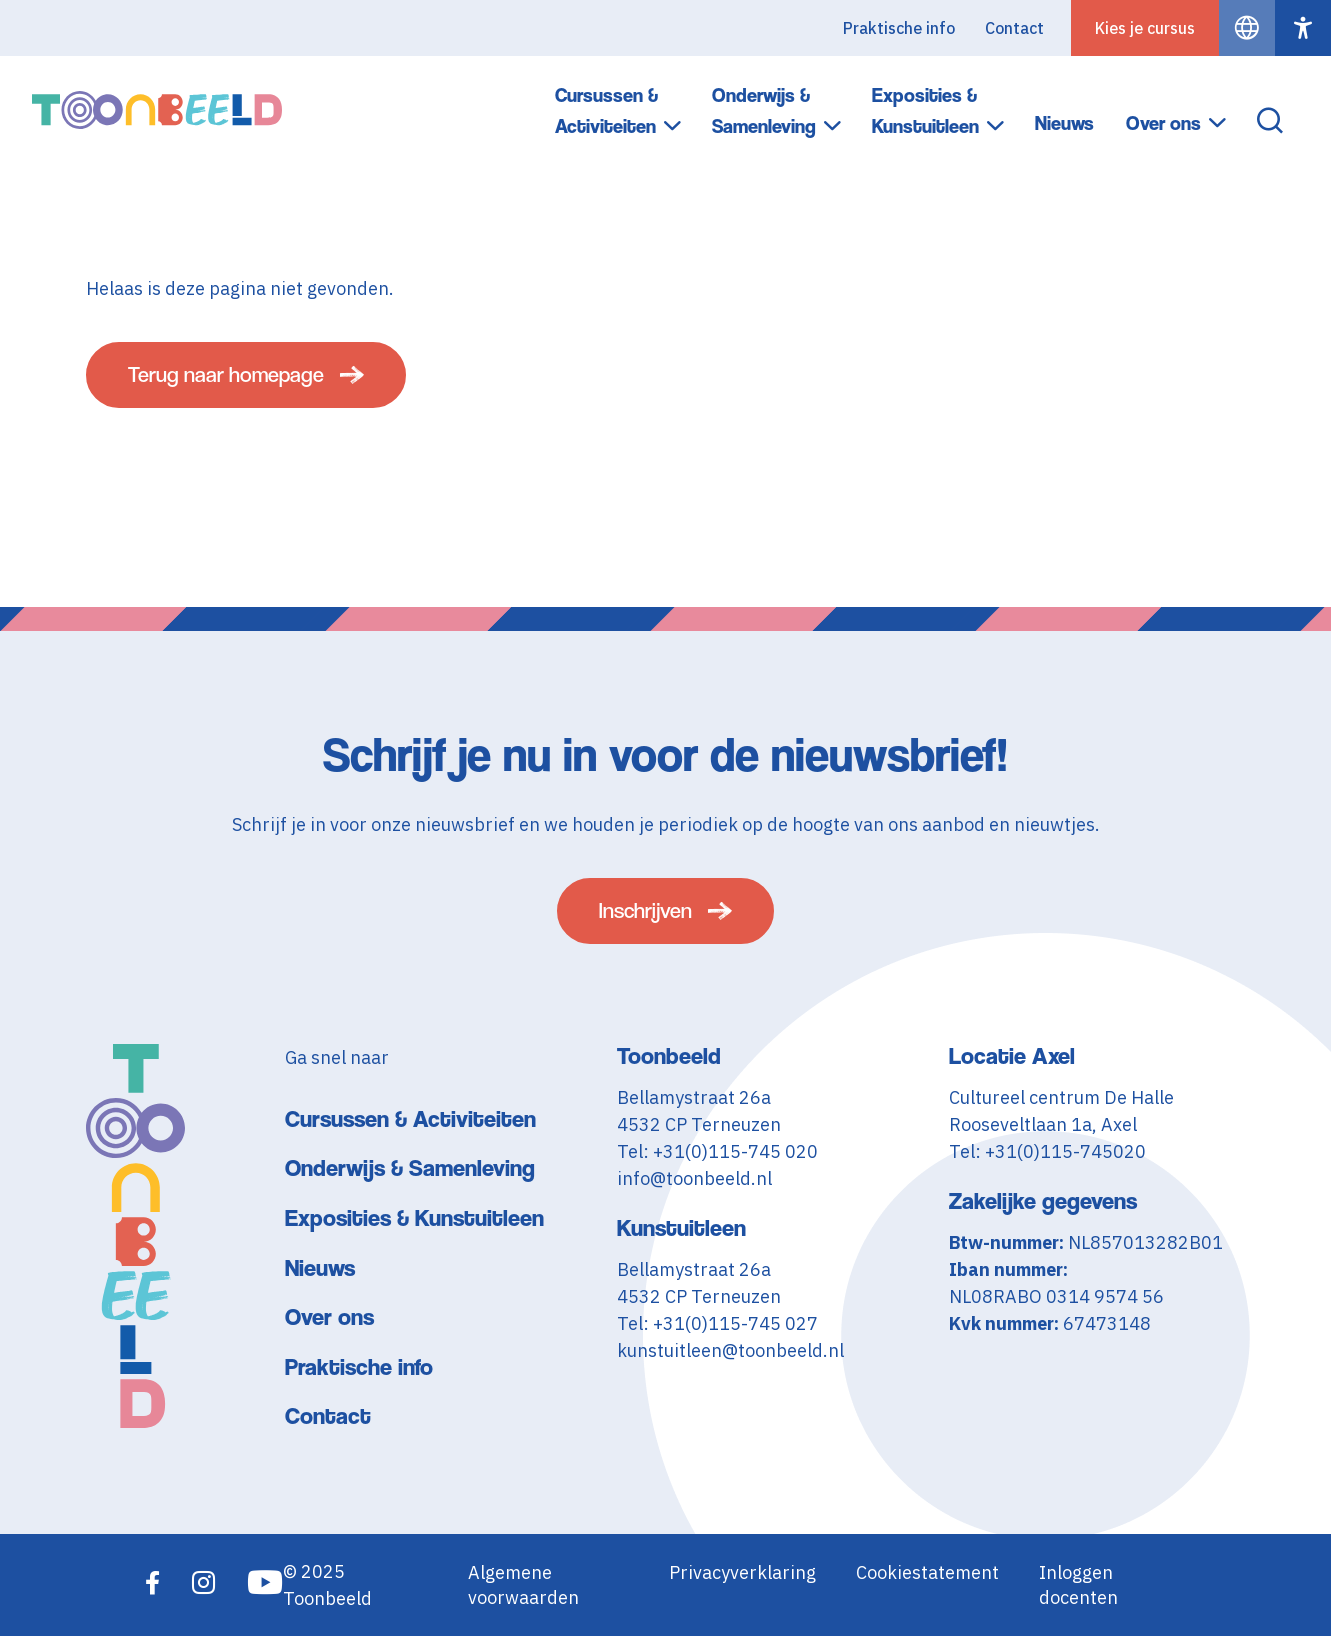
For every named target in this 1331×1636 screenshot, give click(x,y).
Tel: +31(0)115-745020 (1047, 1151)
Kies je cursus (1145, 28)
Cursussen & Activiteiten (606, 111)
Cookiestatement (927, 1572)
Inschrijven (645, 910)
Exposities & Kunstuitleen (925, 111)
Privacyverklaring (742, 1572)
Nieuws (1064, 123)
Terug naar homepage (226, 374)
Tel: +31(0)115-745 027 (717, 1323)
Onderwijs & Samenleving (764, 111)
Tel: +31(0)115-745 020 (717, 1151)
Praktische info (899, 28)
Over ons (1163, 123)
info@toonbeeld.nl (694, 1178)
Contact (1014, 28)
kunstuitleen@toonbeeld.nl (730, 1350)
